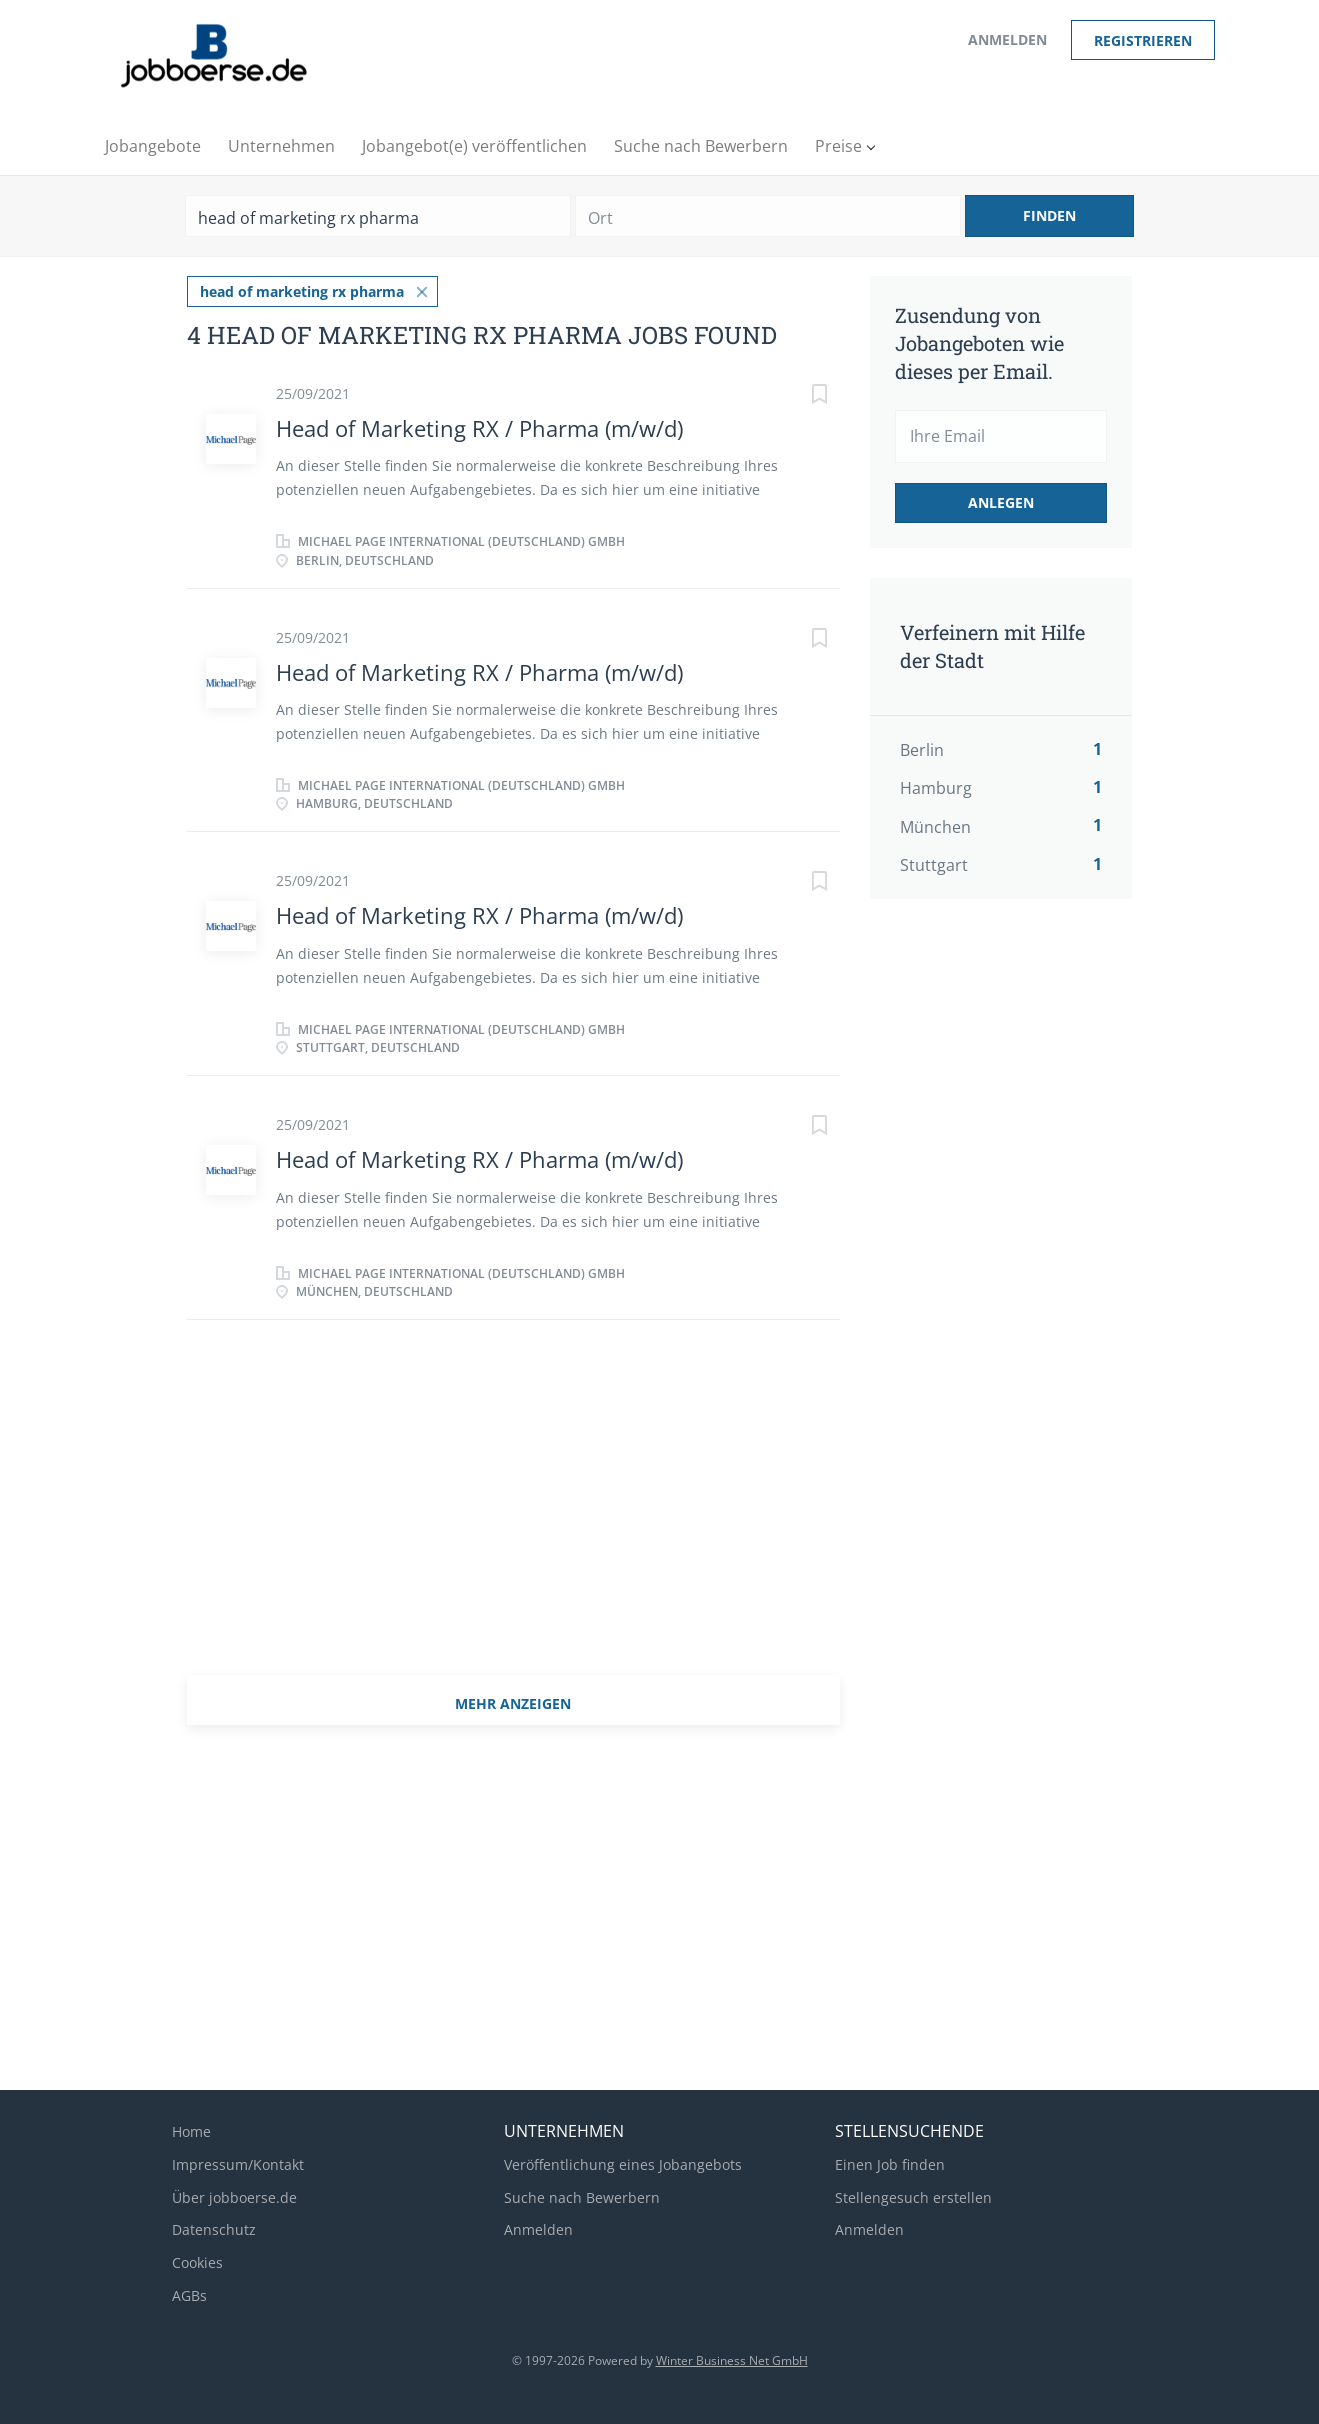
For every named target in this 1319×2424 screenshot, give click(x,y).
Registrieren (1143, 40)
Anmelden (1007, 39)
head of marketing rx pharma (302, 291)
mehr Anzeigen (513, 1703)
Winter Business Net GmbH (732, 2360)
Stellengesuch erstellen (913, 2197)
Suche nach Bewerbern (582, 2197)
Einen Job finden (890, 2164)
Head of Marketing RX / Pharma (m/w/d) (479, 428)
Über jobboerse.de (234, 2197)
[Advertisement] (1027, 1249)
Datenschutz (214, 2229)
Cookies (197, 2262)
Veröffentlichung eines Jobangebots (623, 2164)
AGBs (189, 2295)
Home (191, 2131)
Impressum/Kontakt (238, 2164)
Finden (1049, 215)
